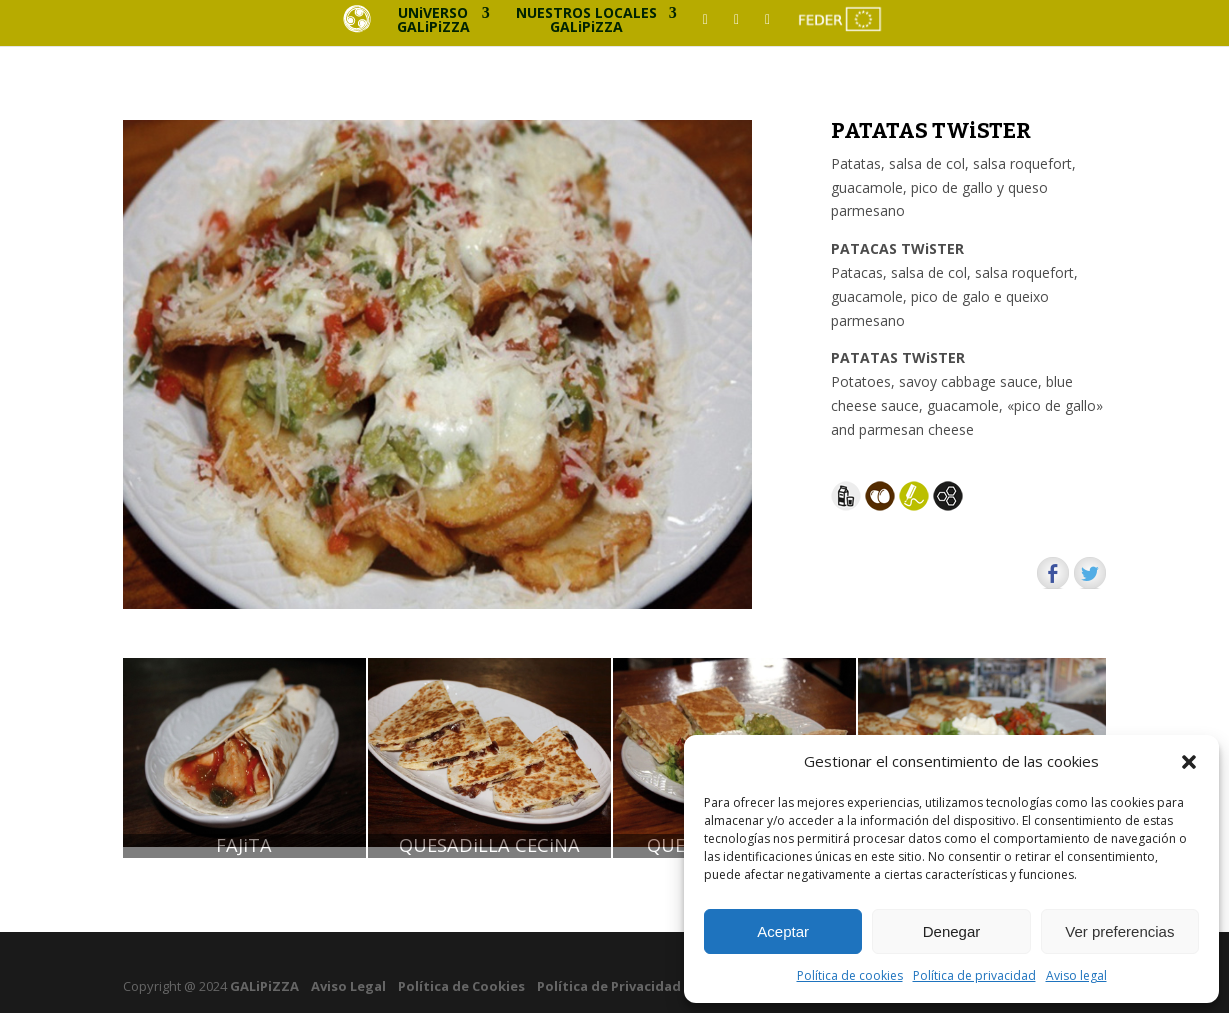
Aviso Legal (348, 986)
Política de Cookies (461, 986)
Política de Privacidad (609, 986)
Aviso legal (1076, 975)
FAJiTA (244, 845)
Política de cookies (850, 975)
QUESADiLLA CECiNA (489, 845)
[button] (1189, 762)
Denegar (952, 931)
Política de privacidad (974, 975)
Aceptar (783, 931)
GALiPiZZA (263, 986)
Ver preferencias (1119, 931)
